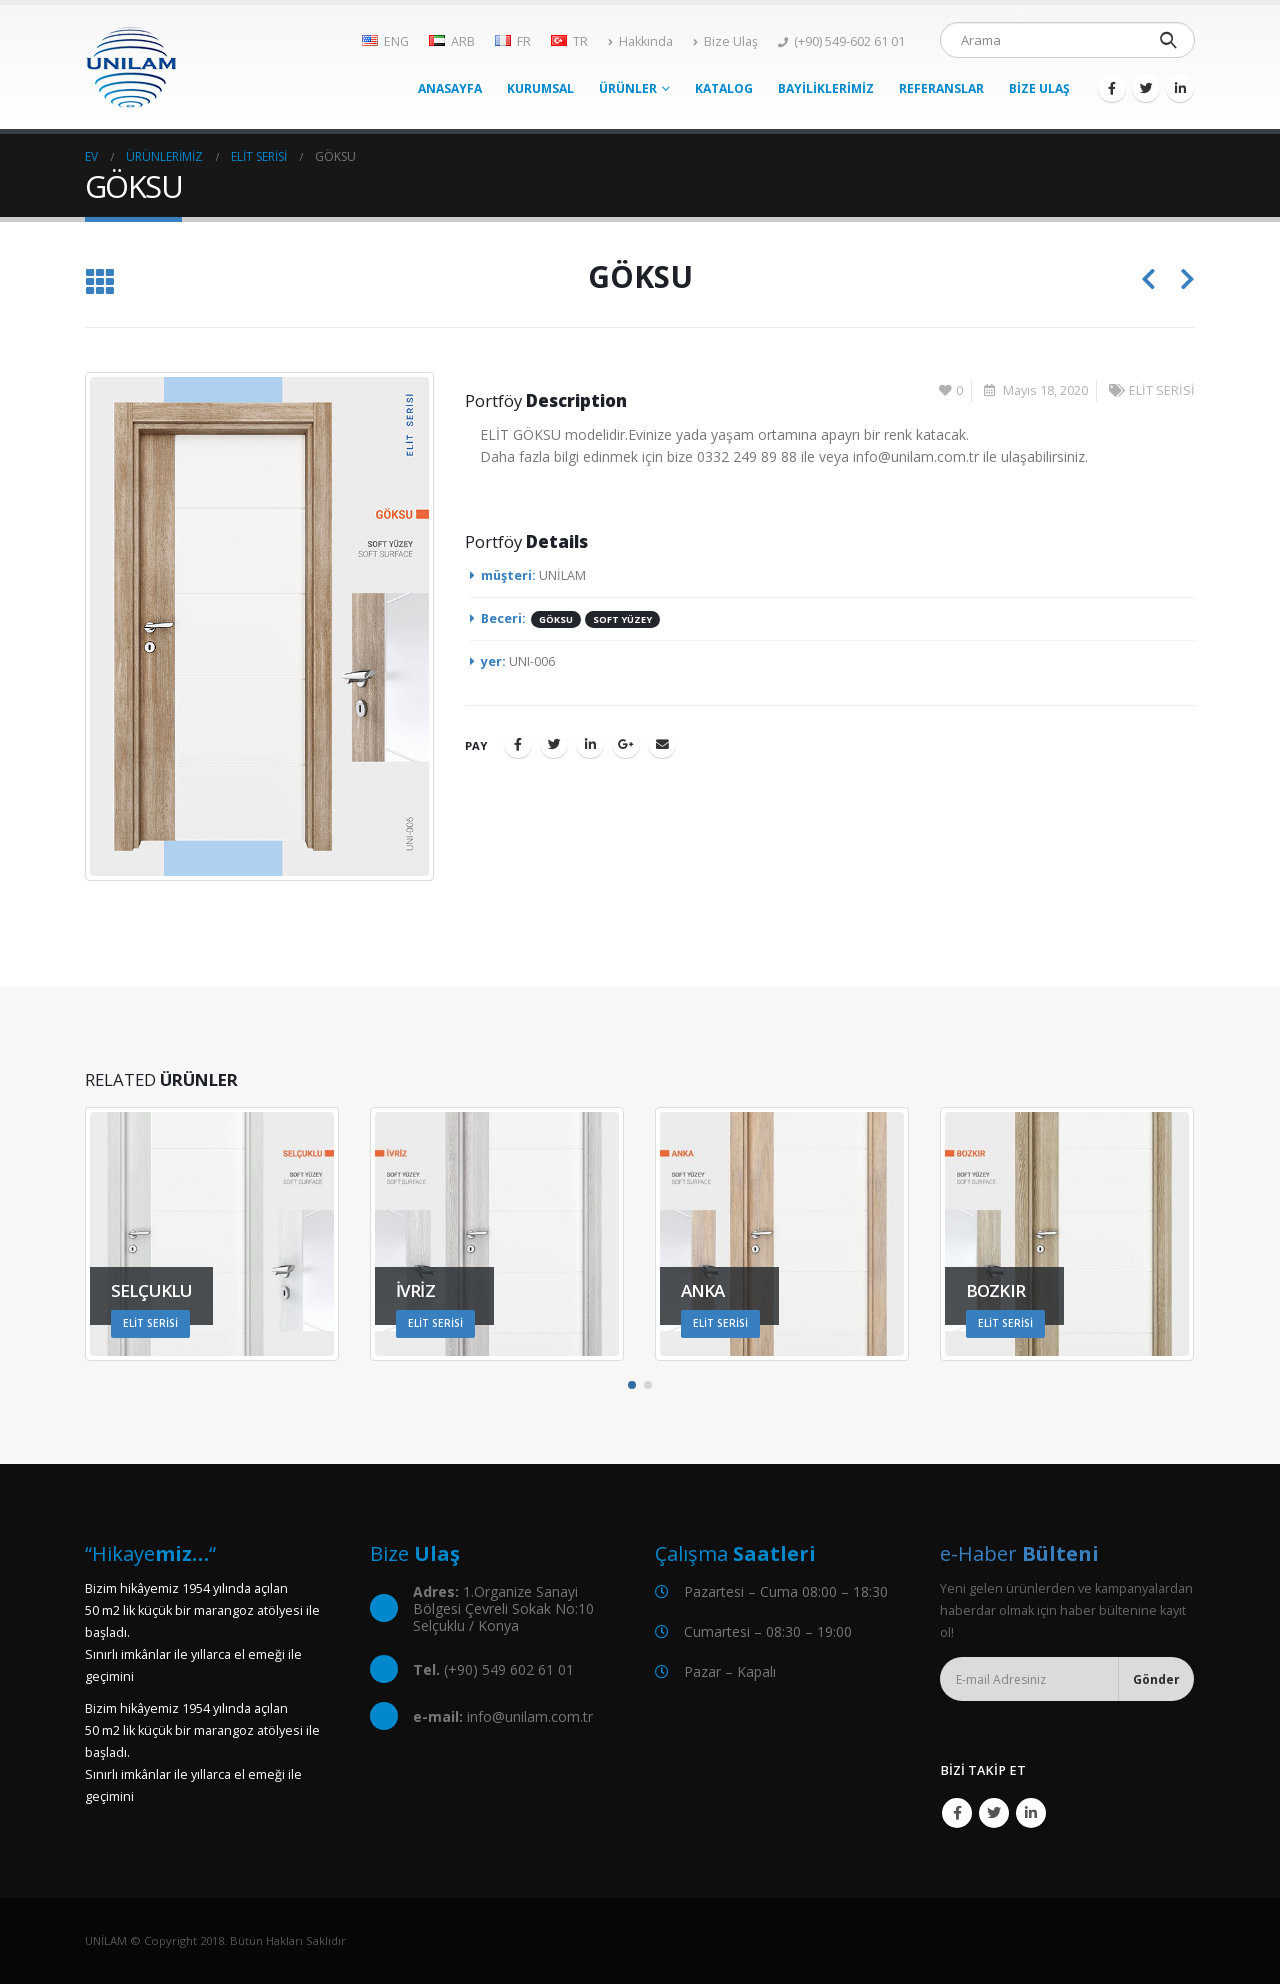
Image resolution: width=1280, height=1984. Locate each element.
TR (569, 41)
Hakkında (640, 41)
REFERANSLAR (941, 88)
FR (513, 41)
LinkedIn (590, 744)
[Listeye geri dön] (99, 283)
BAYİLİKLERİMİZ (826, 88)
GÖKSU (556, 619)
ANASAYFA (450, 88)
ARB (452, 41)
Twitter (554, 744)
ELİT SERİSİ (1162, 390)
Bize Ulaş (725, 41)
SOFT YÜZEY (622, 619)
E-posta (662, 744)
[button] (632, 1385)
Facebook (518, 744)
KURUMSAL (540, 88)
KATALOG (724, 88)
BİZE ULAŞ (1039, 88)
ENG (385, 41)
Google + (626, 744)
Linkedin (1031, 1813)
